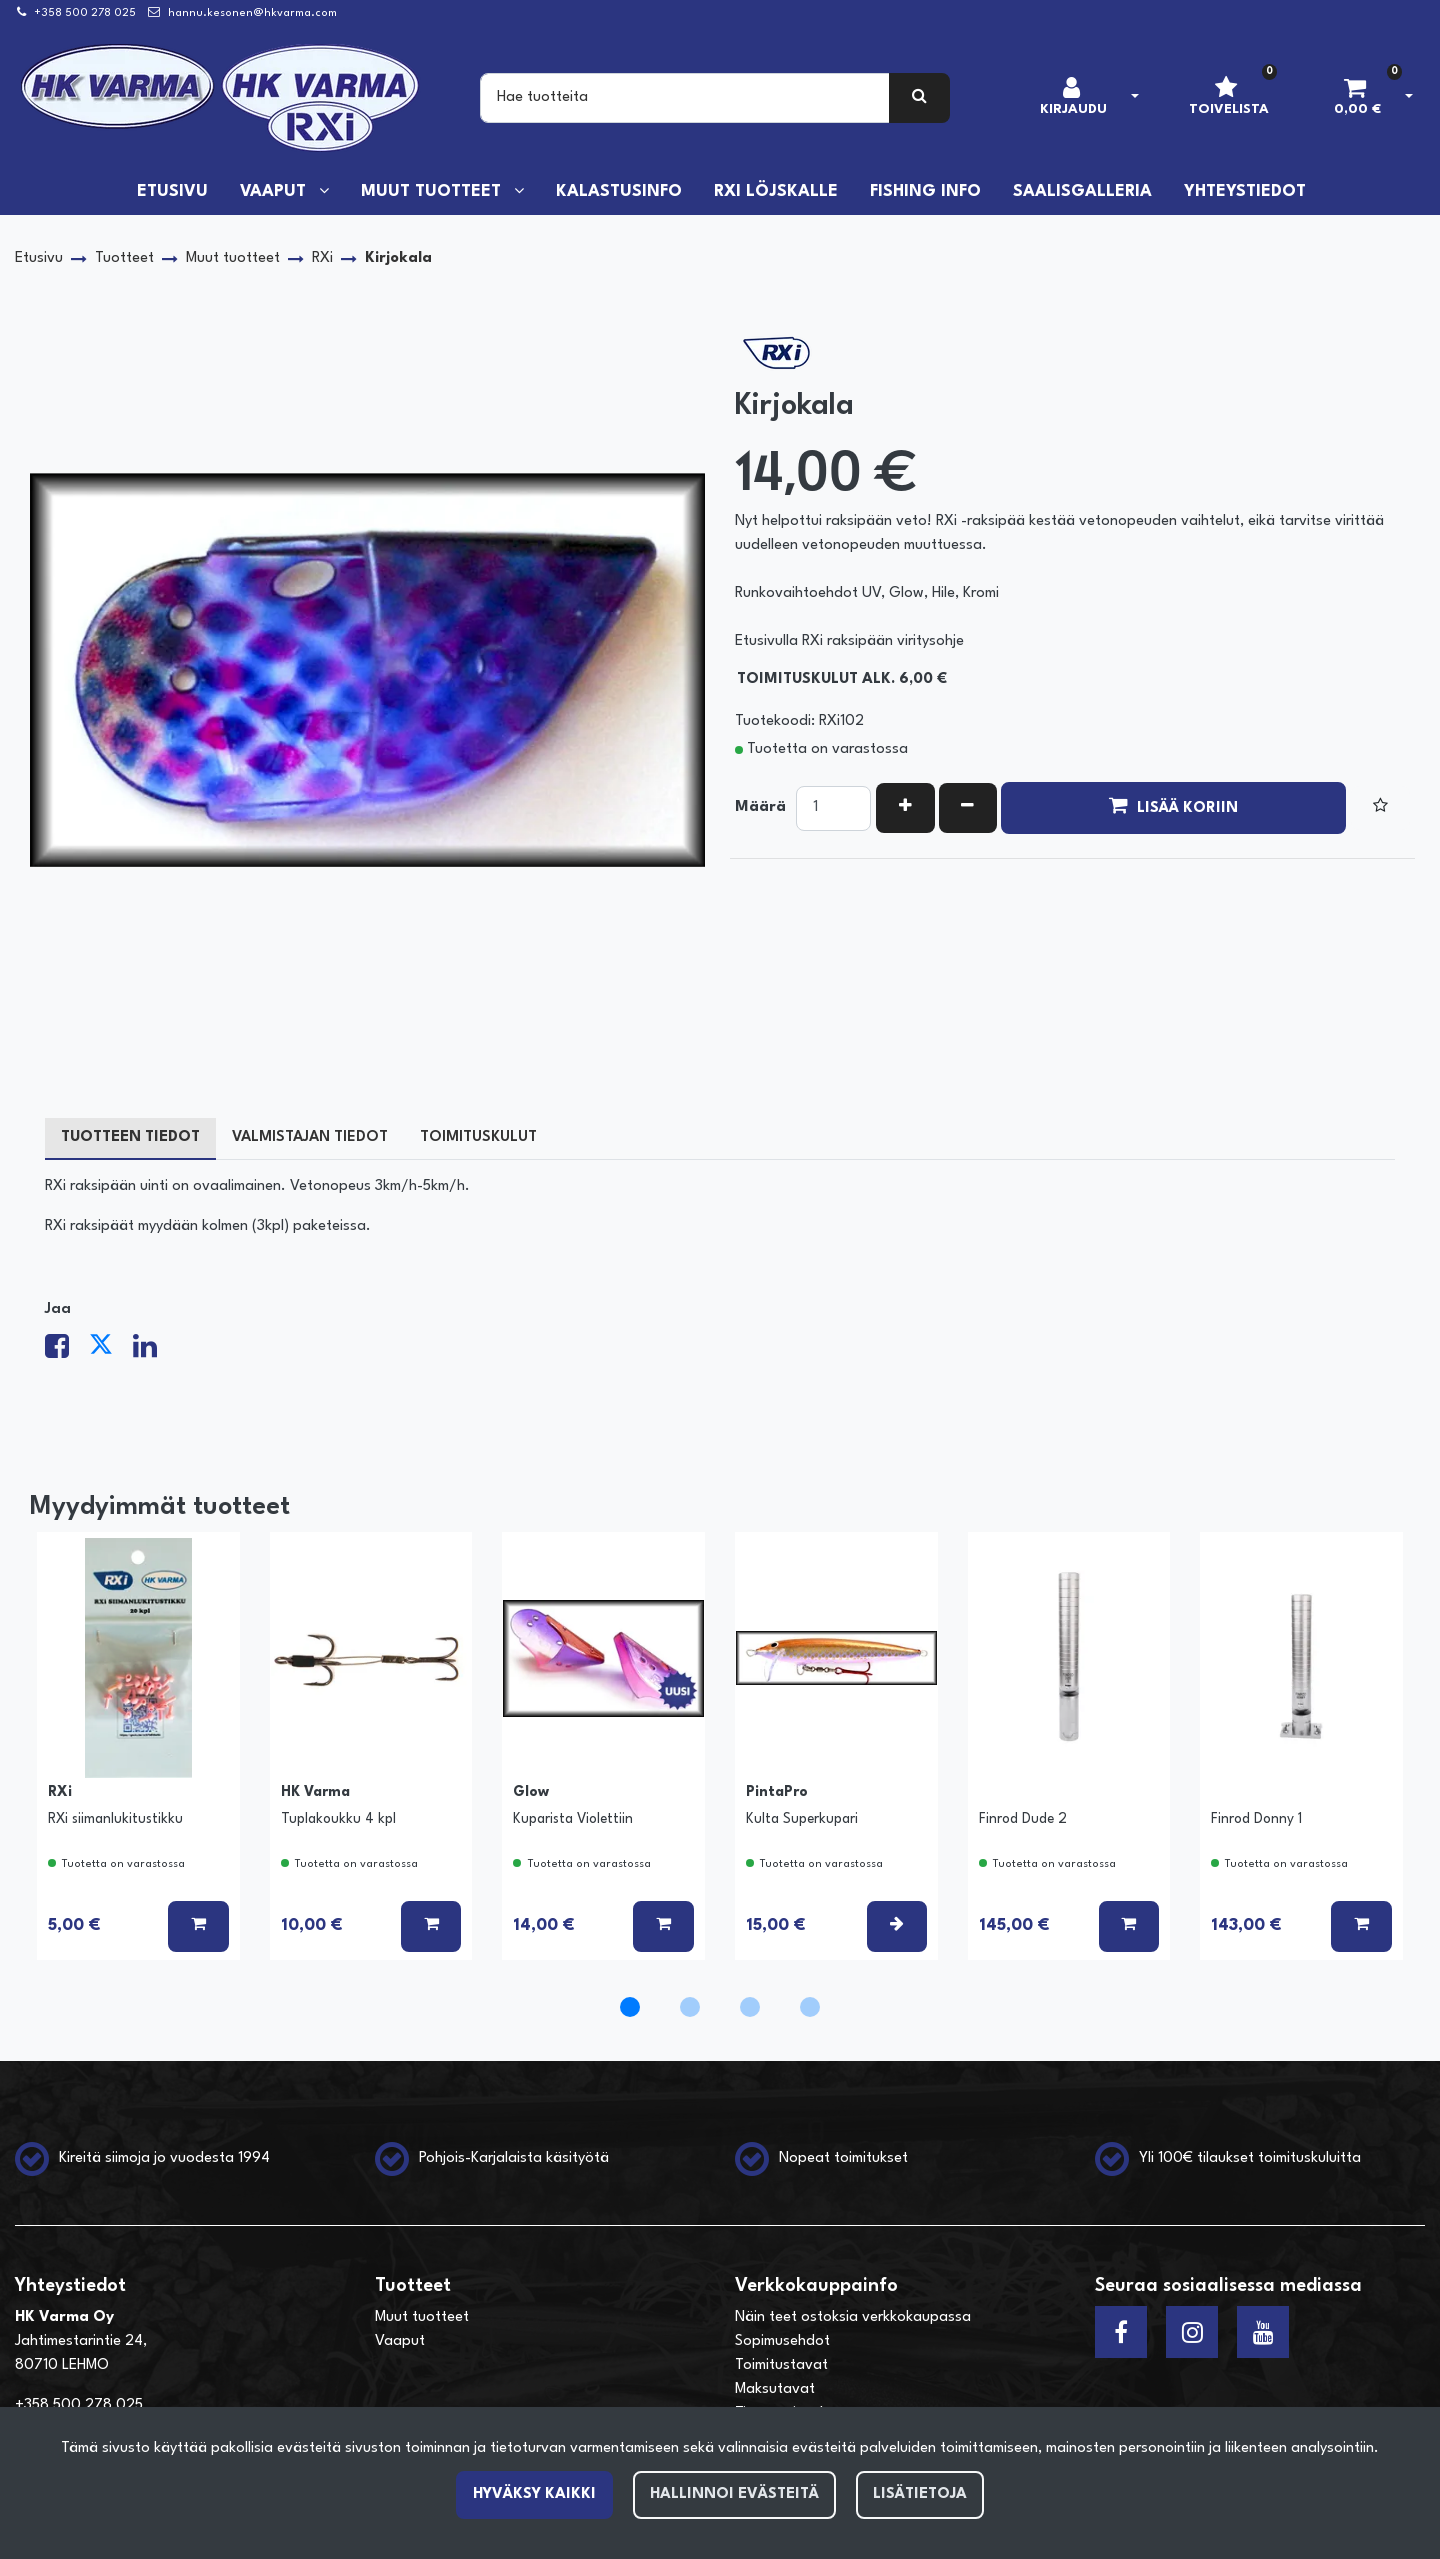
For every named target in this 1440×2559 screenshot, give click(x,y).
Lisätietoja (920, 2494)
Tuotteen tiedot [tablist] (130, 1137)
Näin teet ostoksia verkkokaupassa (853, 2317)
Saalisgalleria (1082, 192)
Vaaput (275, 192)
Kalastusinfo (619, 192)
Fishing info (925, 192)
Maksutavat (775, 2389)
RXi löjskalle (776, 192)
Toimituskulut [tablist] (478, 1137)
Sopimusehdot (782, 2341)
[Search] (685, 98)
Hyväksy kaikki (534, 2494)
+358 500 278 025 (85, 13)
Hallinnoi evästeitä (734, 2494)
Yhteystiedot (1245, 192)
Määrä (760, 807)
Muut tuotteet (433, 192)
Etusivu (172, 192)
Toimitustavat (781, 2365)
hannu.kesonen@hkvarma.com (252, 13)
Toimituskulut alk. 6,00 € (842, 679)
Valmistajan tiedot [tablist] (310, 1137)
